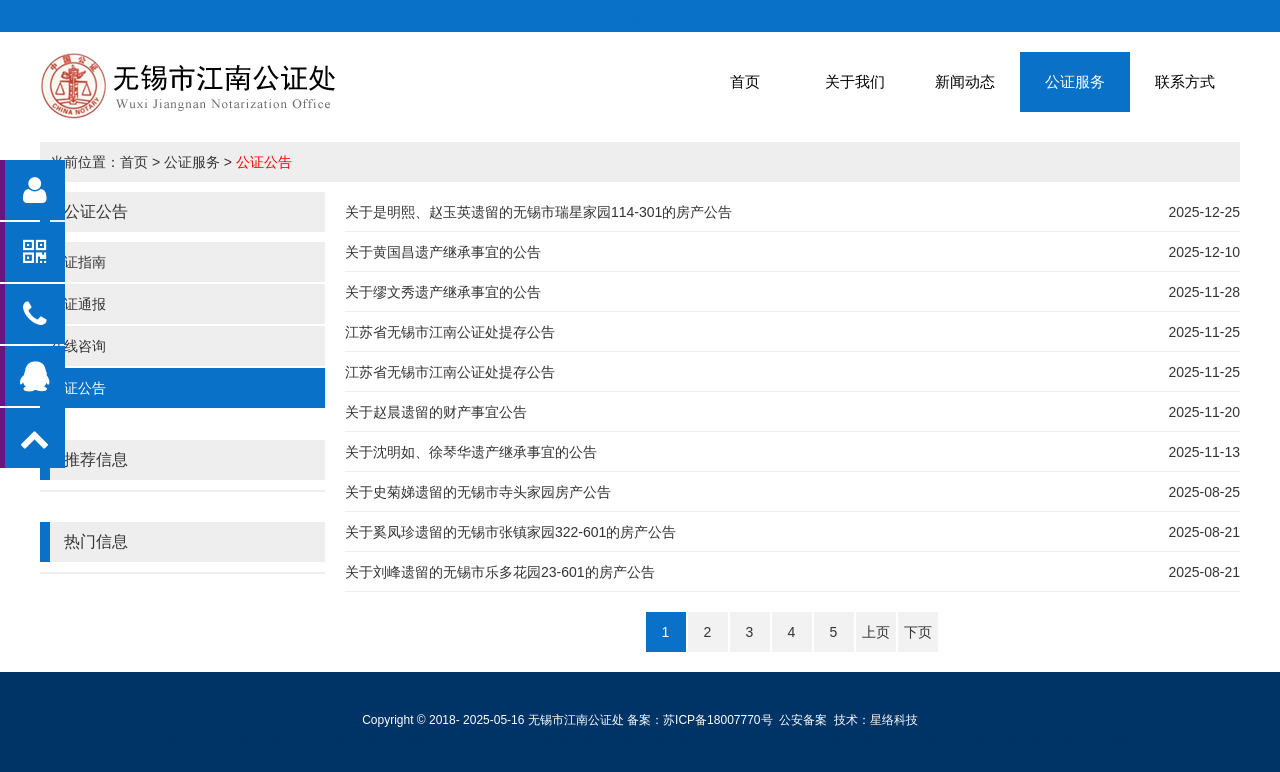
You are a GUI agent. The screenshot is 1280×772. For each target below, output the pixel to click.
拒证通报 (78, 304)
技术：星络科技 (876, 720)
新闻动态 (965, 81)
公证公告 (264, 162)
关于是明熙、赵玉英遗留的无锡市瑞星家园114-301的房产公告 (538, 212)
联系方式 (1185, 81)
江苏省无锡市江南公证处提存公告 (450, 332)
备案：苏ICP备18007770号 (699, 720)
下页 (918, 632)
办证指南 (78, 262)
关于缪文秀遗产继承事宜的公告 (443, 292)
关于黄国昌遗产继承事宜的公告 (443, 252)
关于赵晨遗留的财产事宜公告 (436, 412)
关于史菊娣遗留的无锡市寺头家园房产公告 (478, 492)
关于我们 (855, 81)
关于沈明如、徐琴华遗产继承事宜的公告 (471, 452)
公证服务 (1075, 81)
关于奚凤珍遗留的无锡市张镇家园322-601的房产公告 (510, 532)
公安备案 (803, 720)
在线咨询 (78, 346)
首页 (745, 81)
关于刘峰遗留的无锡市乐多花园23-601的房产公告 (500, 572)
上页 (876, 632)
